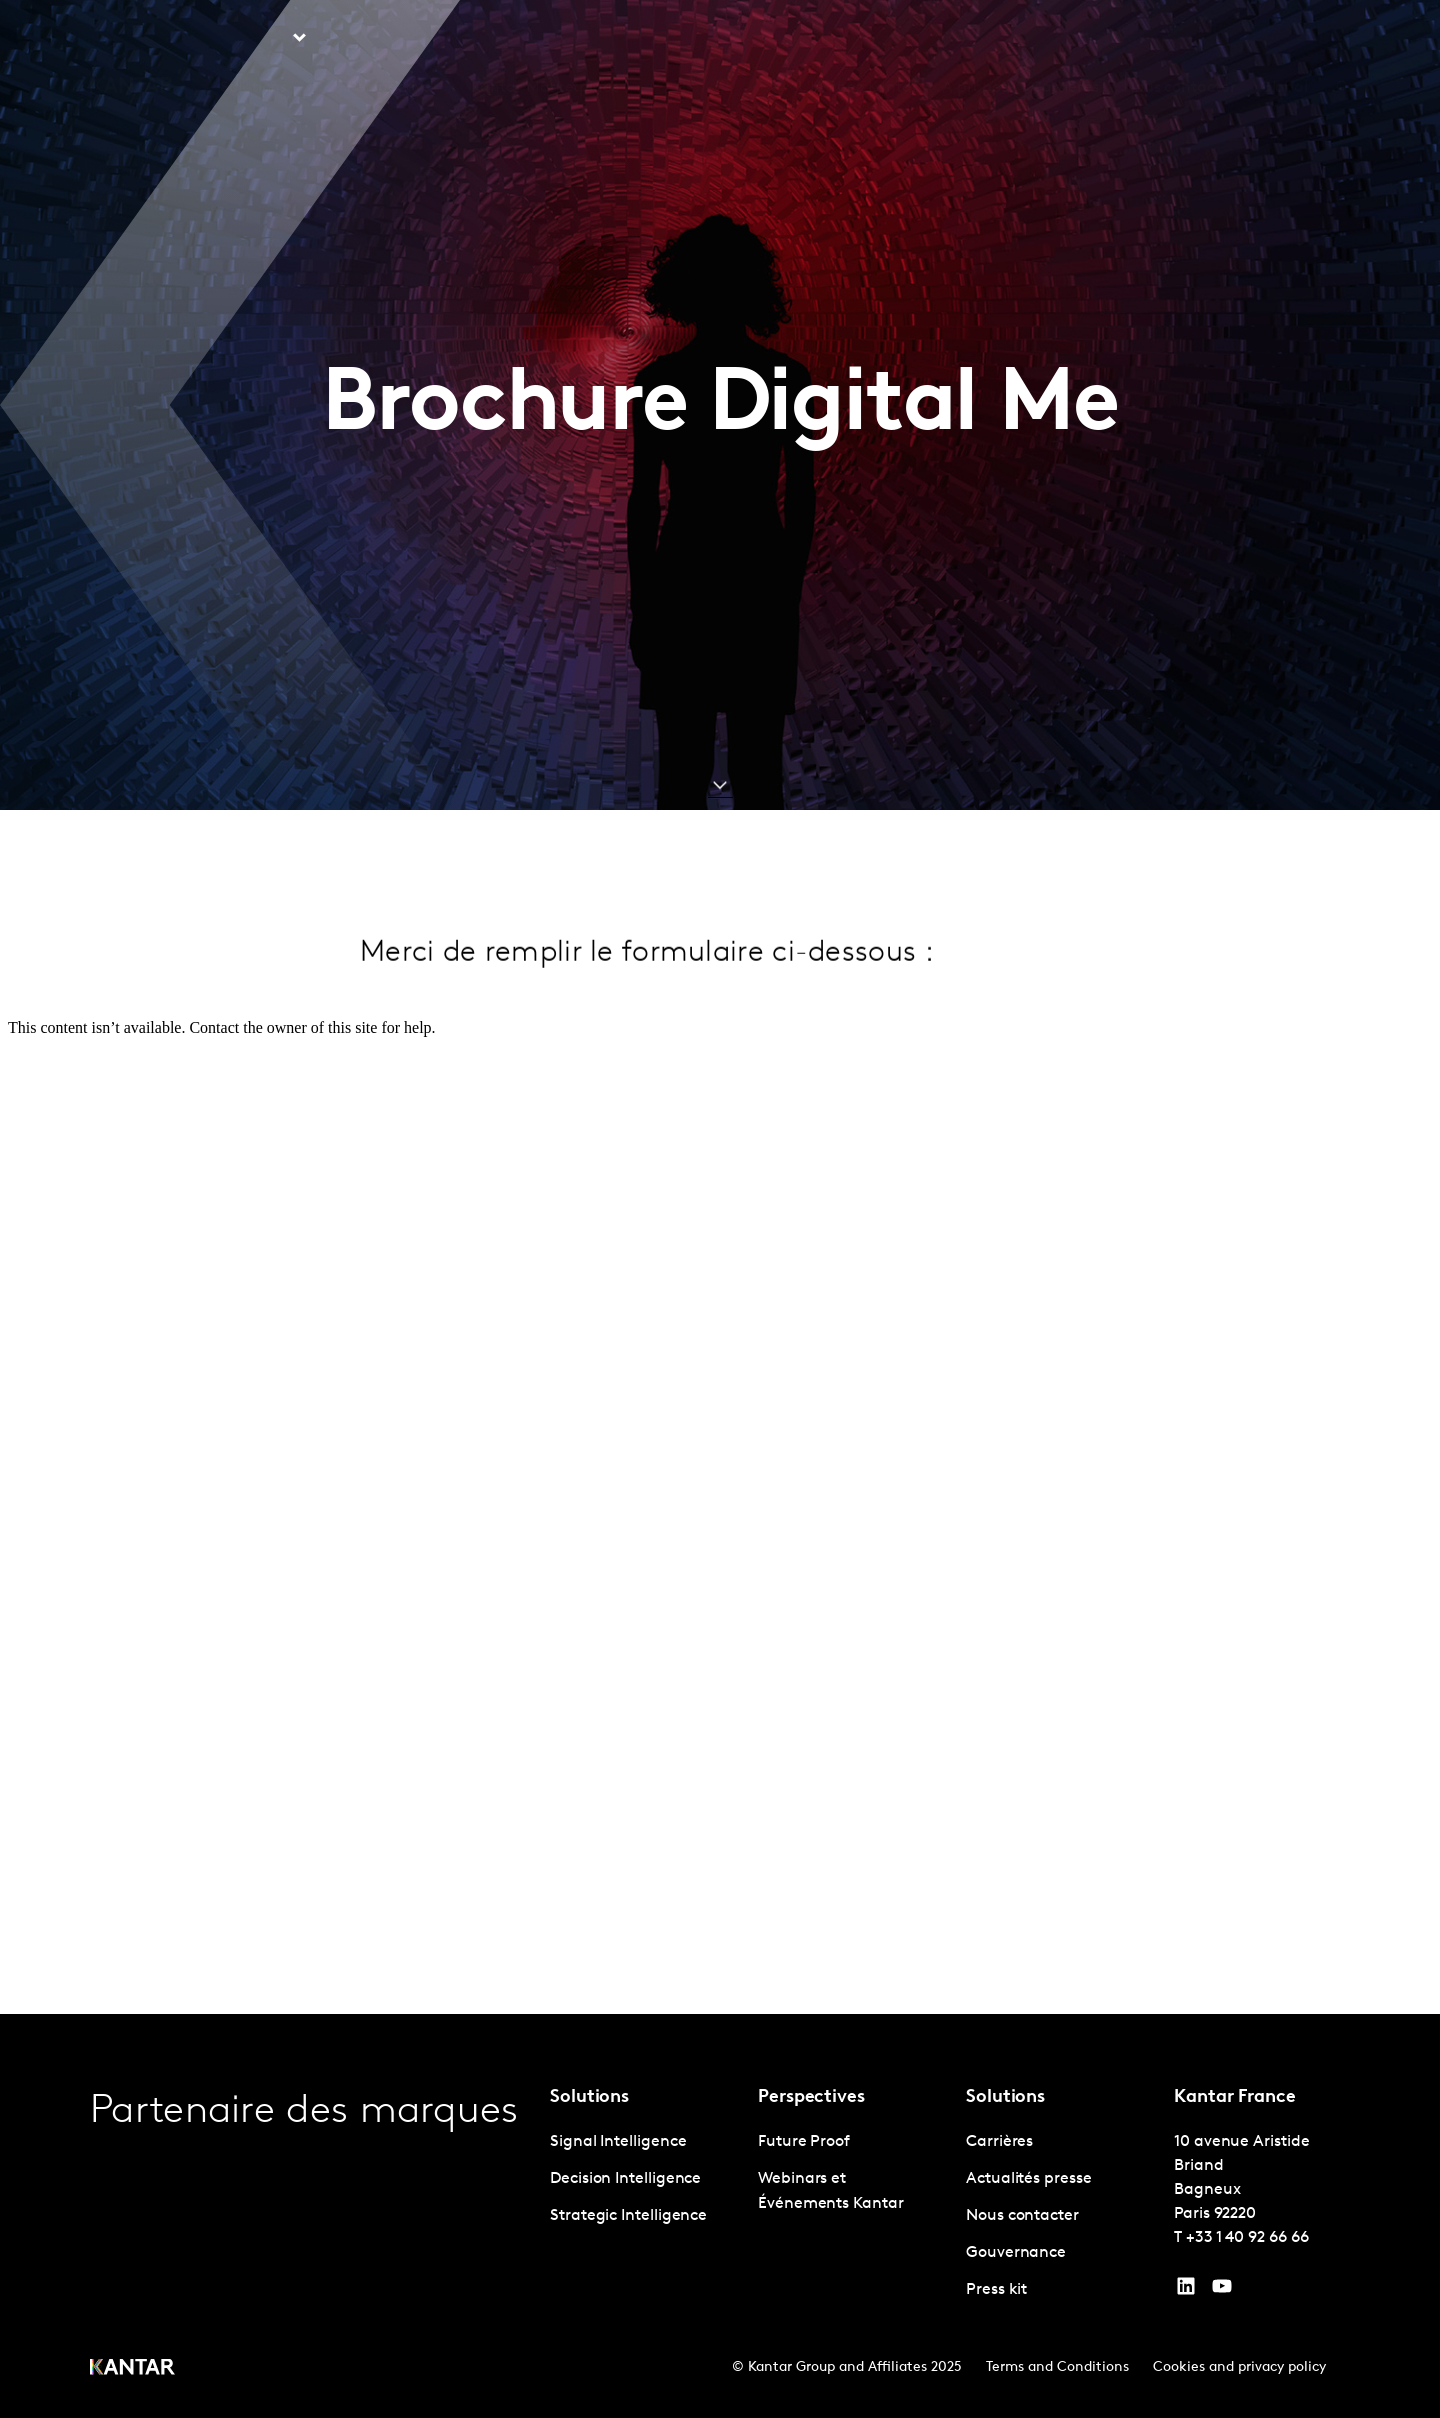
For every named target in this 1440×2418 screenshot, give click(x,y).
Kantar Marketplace (545, 39)
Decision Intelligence (625, 2179)
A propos (974, 39)
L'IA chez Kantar (858, 39)
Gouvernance (1016, 2253)
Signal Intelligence (618, 2142)
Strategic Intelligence (628, 2216)
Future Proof (804, 2142)
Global (1284, 39)
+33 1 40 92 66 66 (1247, 2238)
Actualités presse (1029, 2179)
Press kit (996, 2290)
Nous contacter (1179, 39)
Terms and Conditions (1057, 2367)
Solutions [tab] (253, 39)
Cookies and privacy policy (1239, 2367)
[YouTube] (1186, 2291)
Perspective (389, 39)
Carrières (1064, 39)
